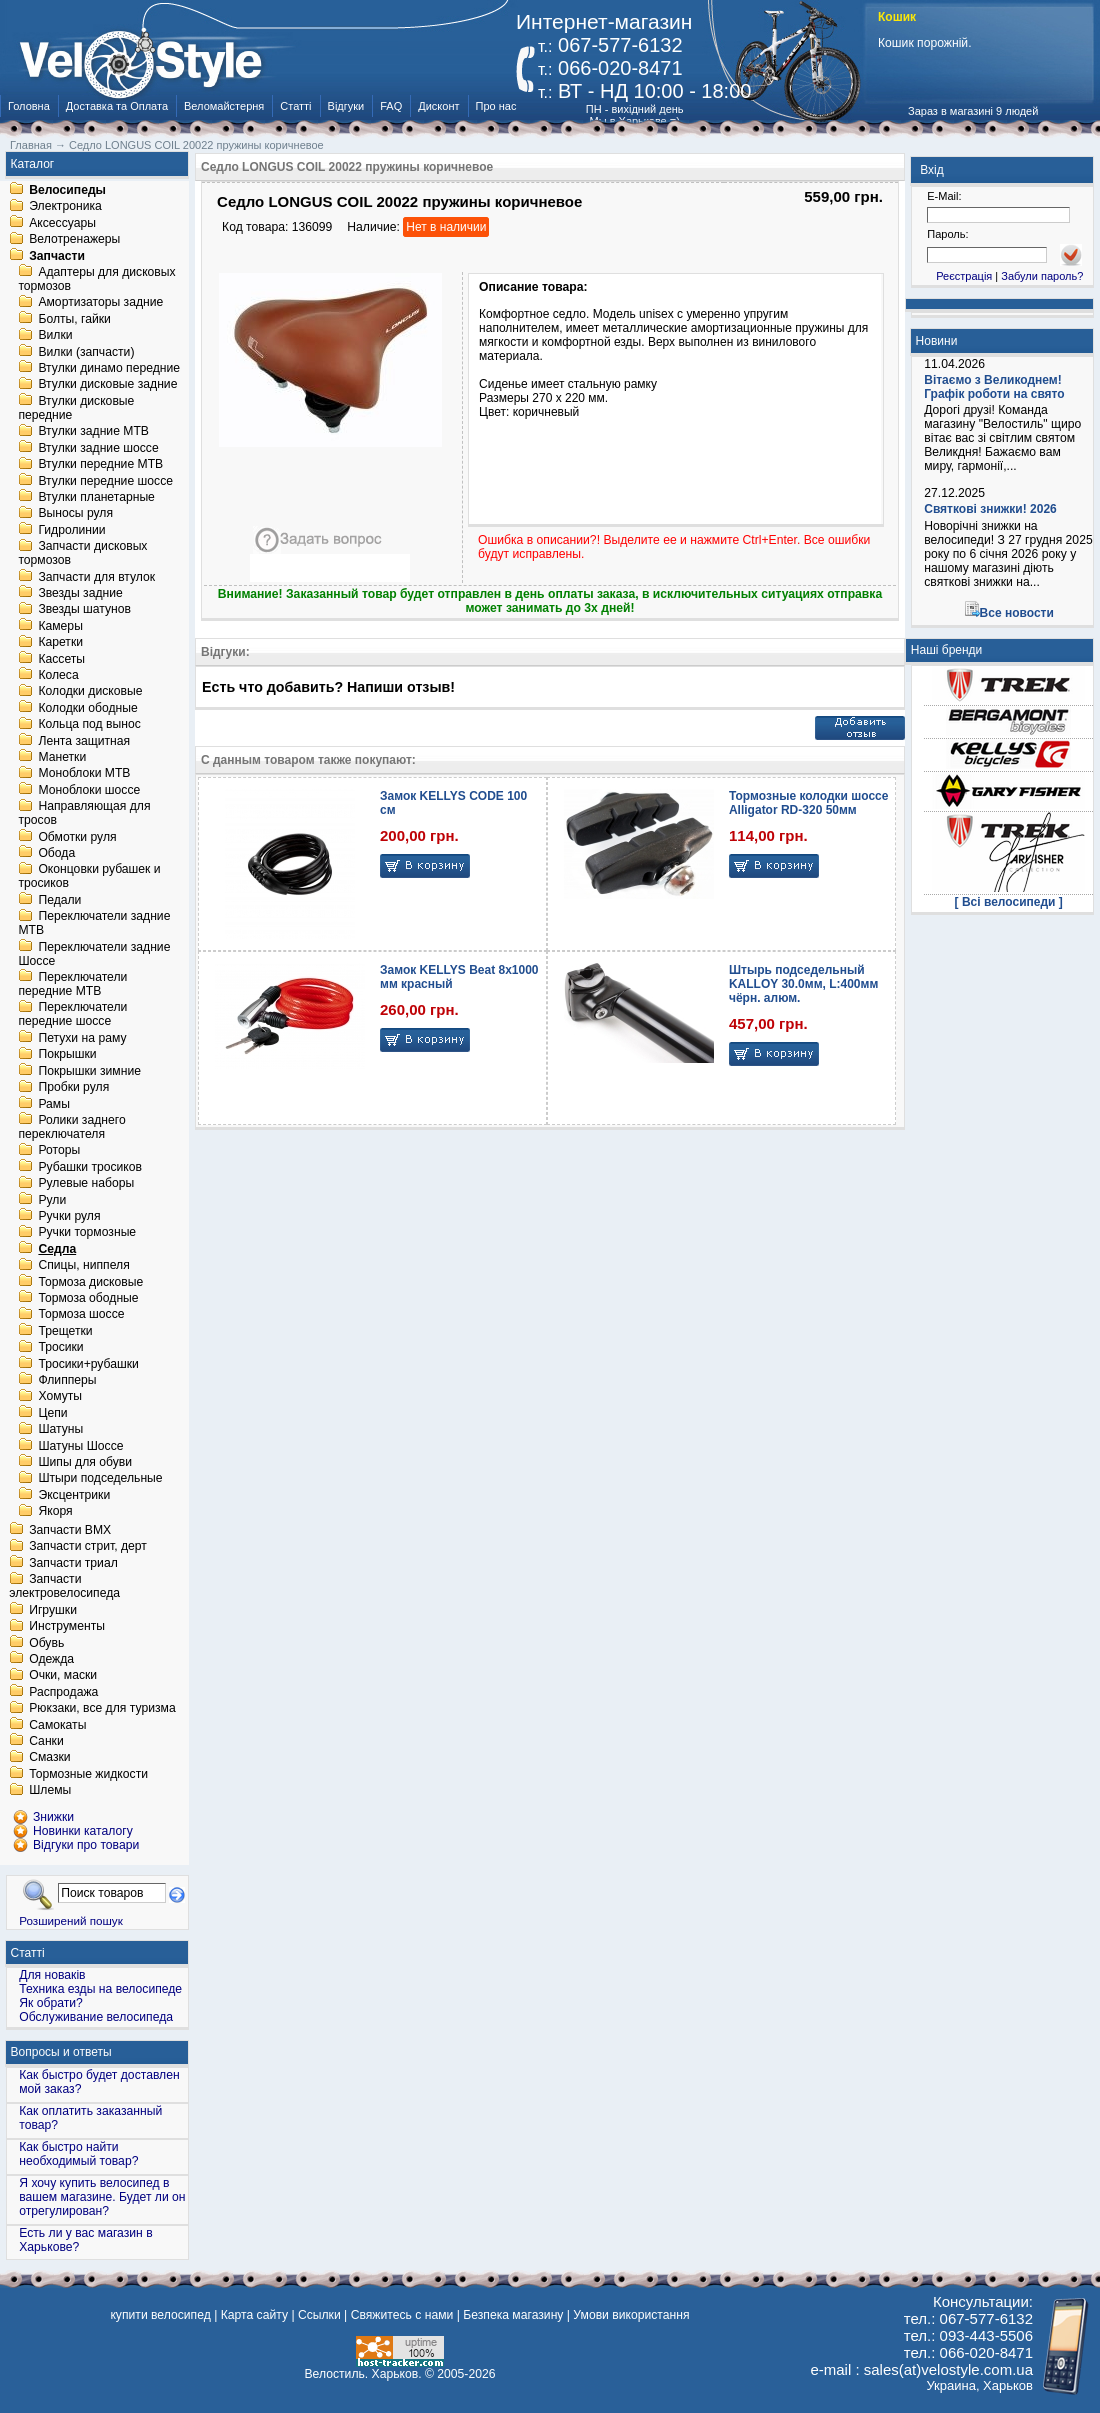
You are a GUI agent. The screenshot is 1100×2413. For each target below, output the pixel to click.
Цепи (52, 1413)
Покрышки (67, 1055)
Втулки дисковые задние (107, 385)
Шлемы (50, 1791)
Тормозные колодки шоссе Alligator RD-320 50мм (808, 803)
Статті (295, 106)
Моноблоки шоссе (89, 790)
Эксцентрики (74, 1495)
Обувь (46, 1643)
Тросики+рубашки (88, 1364)
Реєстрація (964, 276)
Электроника (65, 207)
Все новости (1017, 613)
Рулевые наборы (86, 1184)
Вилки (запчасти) (86, 352)
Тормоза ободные (88, 1298)
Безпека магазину (513, 2315)
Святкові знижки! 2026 (990, 509)
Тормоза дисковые (90, 1282)
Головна (29, 106)
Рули (52, 1200)
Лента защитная (84, 741)
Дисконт (438, 106)
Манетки (62, 757)
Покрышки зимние (89, 1071)
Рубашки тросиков (90, 1167)
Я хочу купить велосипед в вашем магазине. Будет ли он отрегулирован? (102, 2197)
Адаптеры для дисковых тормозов (96, 279)
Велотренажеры (74, 240)
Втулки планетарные (96, 497)
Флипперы (67, 1380)
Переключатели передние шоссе (72, 1015)
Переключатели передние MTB (72, 984)
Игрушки (53, 1610)
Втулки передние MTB (100, 465)
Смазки (49, 1758)
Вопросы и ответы (61, 2052)
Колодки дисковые (90, 692)
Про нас (496, 106)
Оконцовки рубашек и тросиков (89, 877)
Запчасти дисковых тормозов (82, 554)
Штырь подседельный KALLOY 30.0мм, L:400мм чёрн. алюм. (803, 984)
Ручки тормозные (87, 1233)
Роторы (59, 1151)
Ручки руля (69, 1216)
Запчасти (57, 256)
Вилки (55, 336)
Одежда (51, 1659)
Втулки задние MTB (93, 432)
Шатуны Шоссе (80, 1446)
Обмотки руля (77, 837)
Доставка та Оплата (117, 106)
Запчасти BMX (70, 1530)
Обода (56, 853)
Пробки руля (73, 1088)
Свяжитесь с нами (402, 2315)
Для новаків (52, 1975)
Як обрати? (51, 2003)
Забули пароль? (1042, 276)
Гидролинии (71, 530)
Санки (46, 1741)
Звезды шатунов (84, 610)
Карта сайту (254, 2315)
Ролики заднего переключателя (71, 1127)
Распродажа (63, 1692)
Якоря (55, 1512)
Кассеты (61, 659)
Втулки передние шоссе (105, 481)
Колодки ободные (87, 708)
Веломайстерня (224, 106)
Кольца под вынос (89, 725)
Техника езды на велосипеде (100, 1989)
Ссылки (319, 2315)
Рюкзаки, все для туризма (102, 1709)
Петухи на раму (82, 1038)
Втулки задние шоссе (98, 448)
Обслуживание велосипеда (96, 2017)
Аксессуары (62, 223)
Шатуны (60, 1430)
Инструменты (67, 1627)
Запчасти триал (73, 1563)
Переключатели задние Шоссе (94, 954)
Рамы (54, 1104)
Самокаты (57, 1725)
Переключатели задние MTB (94, 924)
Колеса (58, 675)
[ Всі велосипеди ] (1009, 902)
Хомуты (60, 1397)
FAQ (391, 106)
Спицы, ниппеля (83, 1266)
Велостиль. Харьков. (363, 2374)
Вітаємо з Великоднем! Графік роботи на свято (994, 387)
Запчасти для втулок (96, 577)
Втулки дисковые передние (76, 408)
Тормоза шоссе (81, 1315)
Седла (57, 1249)
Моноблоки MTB (84, 774)
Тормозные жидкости (88, 1774)
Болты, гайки (74, 319)
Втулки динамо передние (109, 368)
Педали (59, 900)
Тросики (60, 1348)
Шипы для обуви (85, 1462)
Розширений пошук (71, 1920)
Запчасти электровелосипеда (64, 1587)
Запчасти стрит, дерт (88, 1547)
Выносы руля (75, 514)
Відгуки (346, 106)
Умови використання (631, 2315)
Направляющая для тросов (84, 814)
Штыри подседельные (100, 1479)
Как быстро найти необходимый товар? (78, 2154)
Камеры (60, 626)
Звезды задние (80, 593)
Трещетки (65, 1331)
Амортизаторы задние (100, 303)
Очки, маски (63, 1676)
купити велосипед (160, 2315)
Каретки (60, 643)
